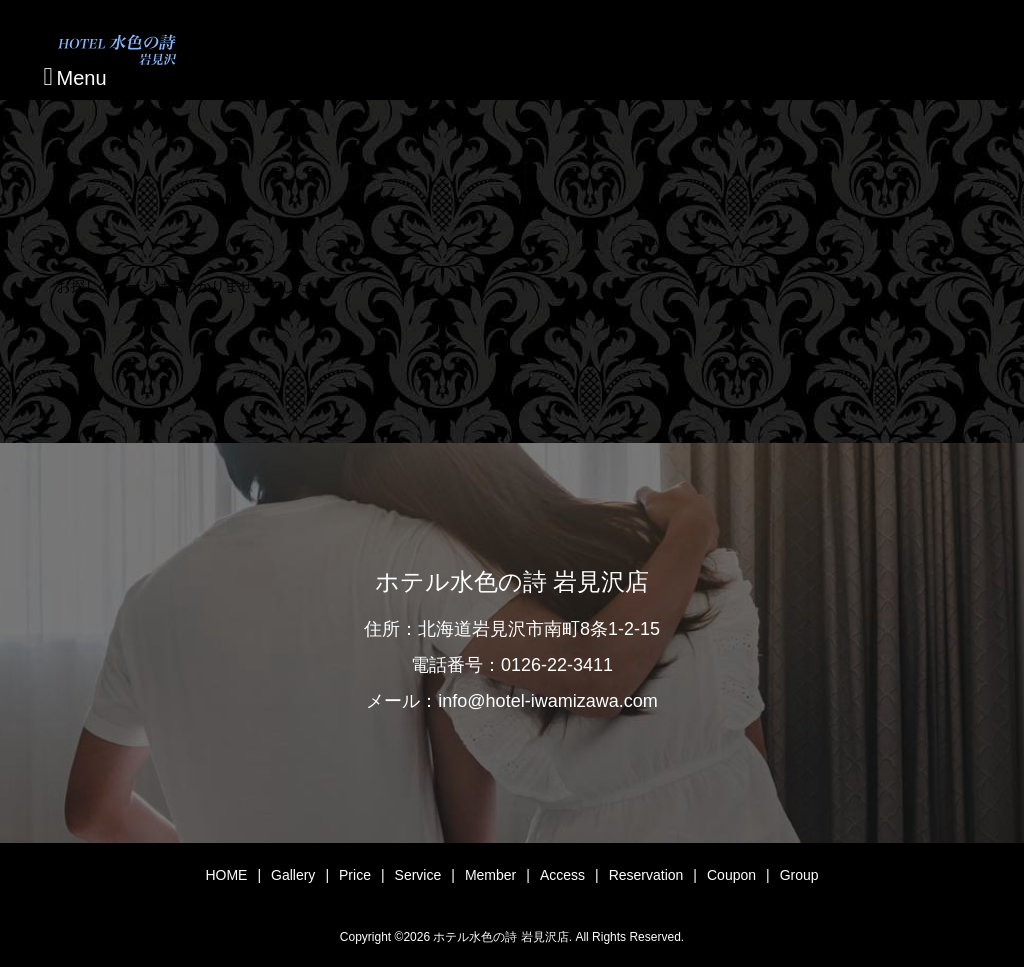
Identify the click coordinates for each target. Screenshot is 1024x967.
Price (355, 875)
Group (799, 875)
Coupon (731, 875)
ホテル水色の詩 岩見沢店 (512, 582)
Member (490, 875)
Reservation (646, 875)
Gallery (293, 875)
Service (418, 875)
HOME (226, 875)
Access (562, 875)
